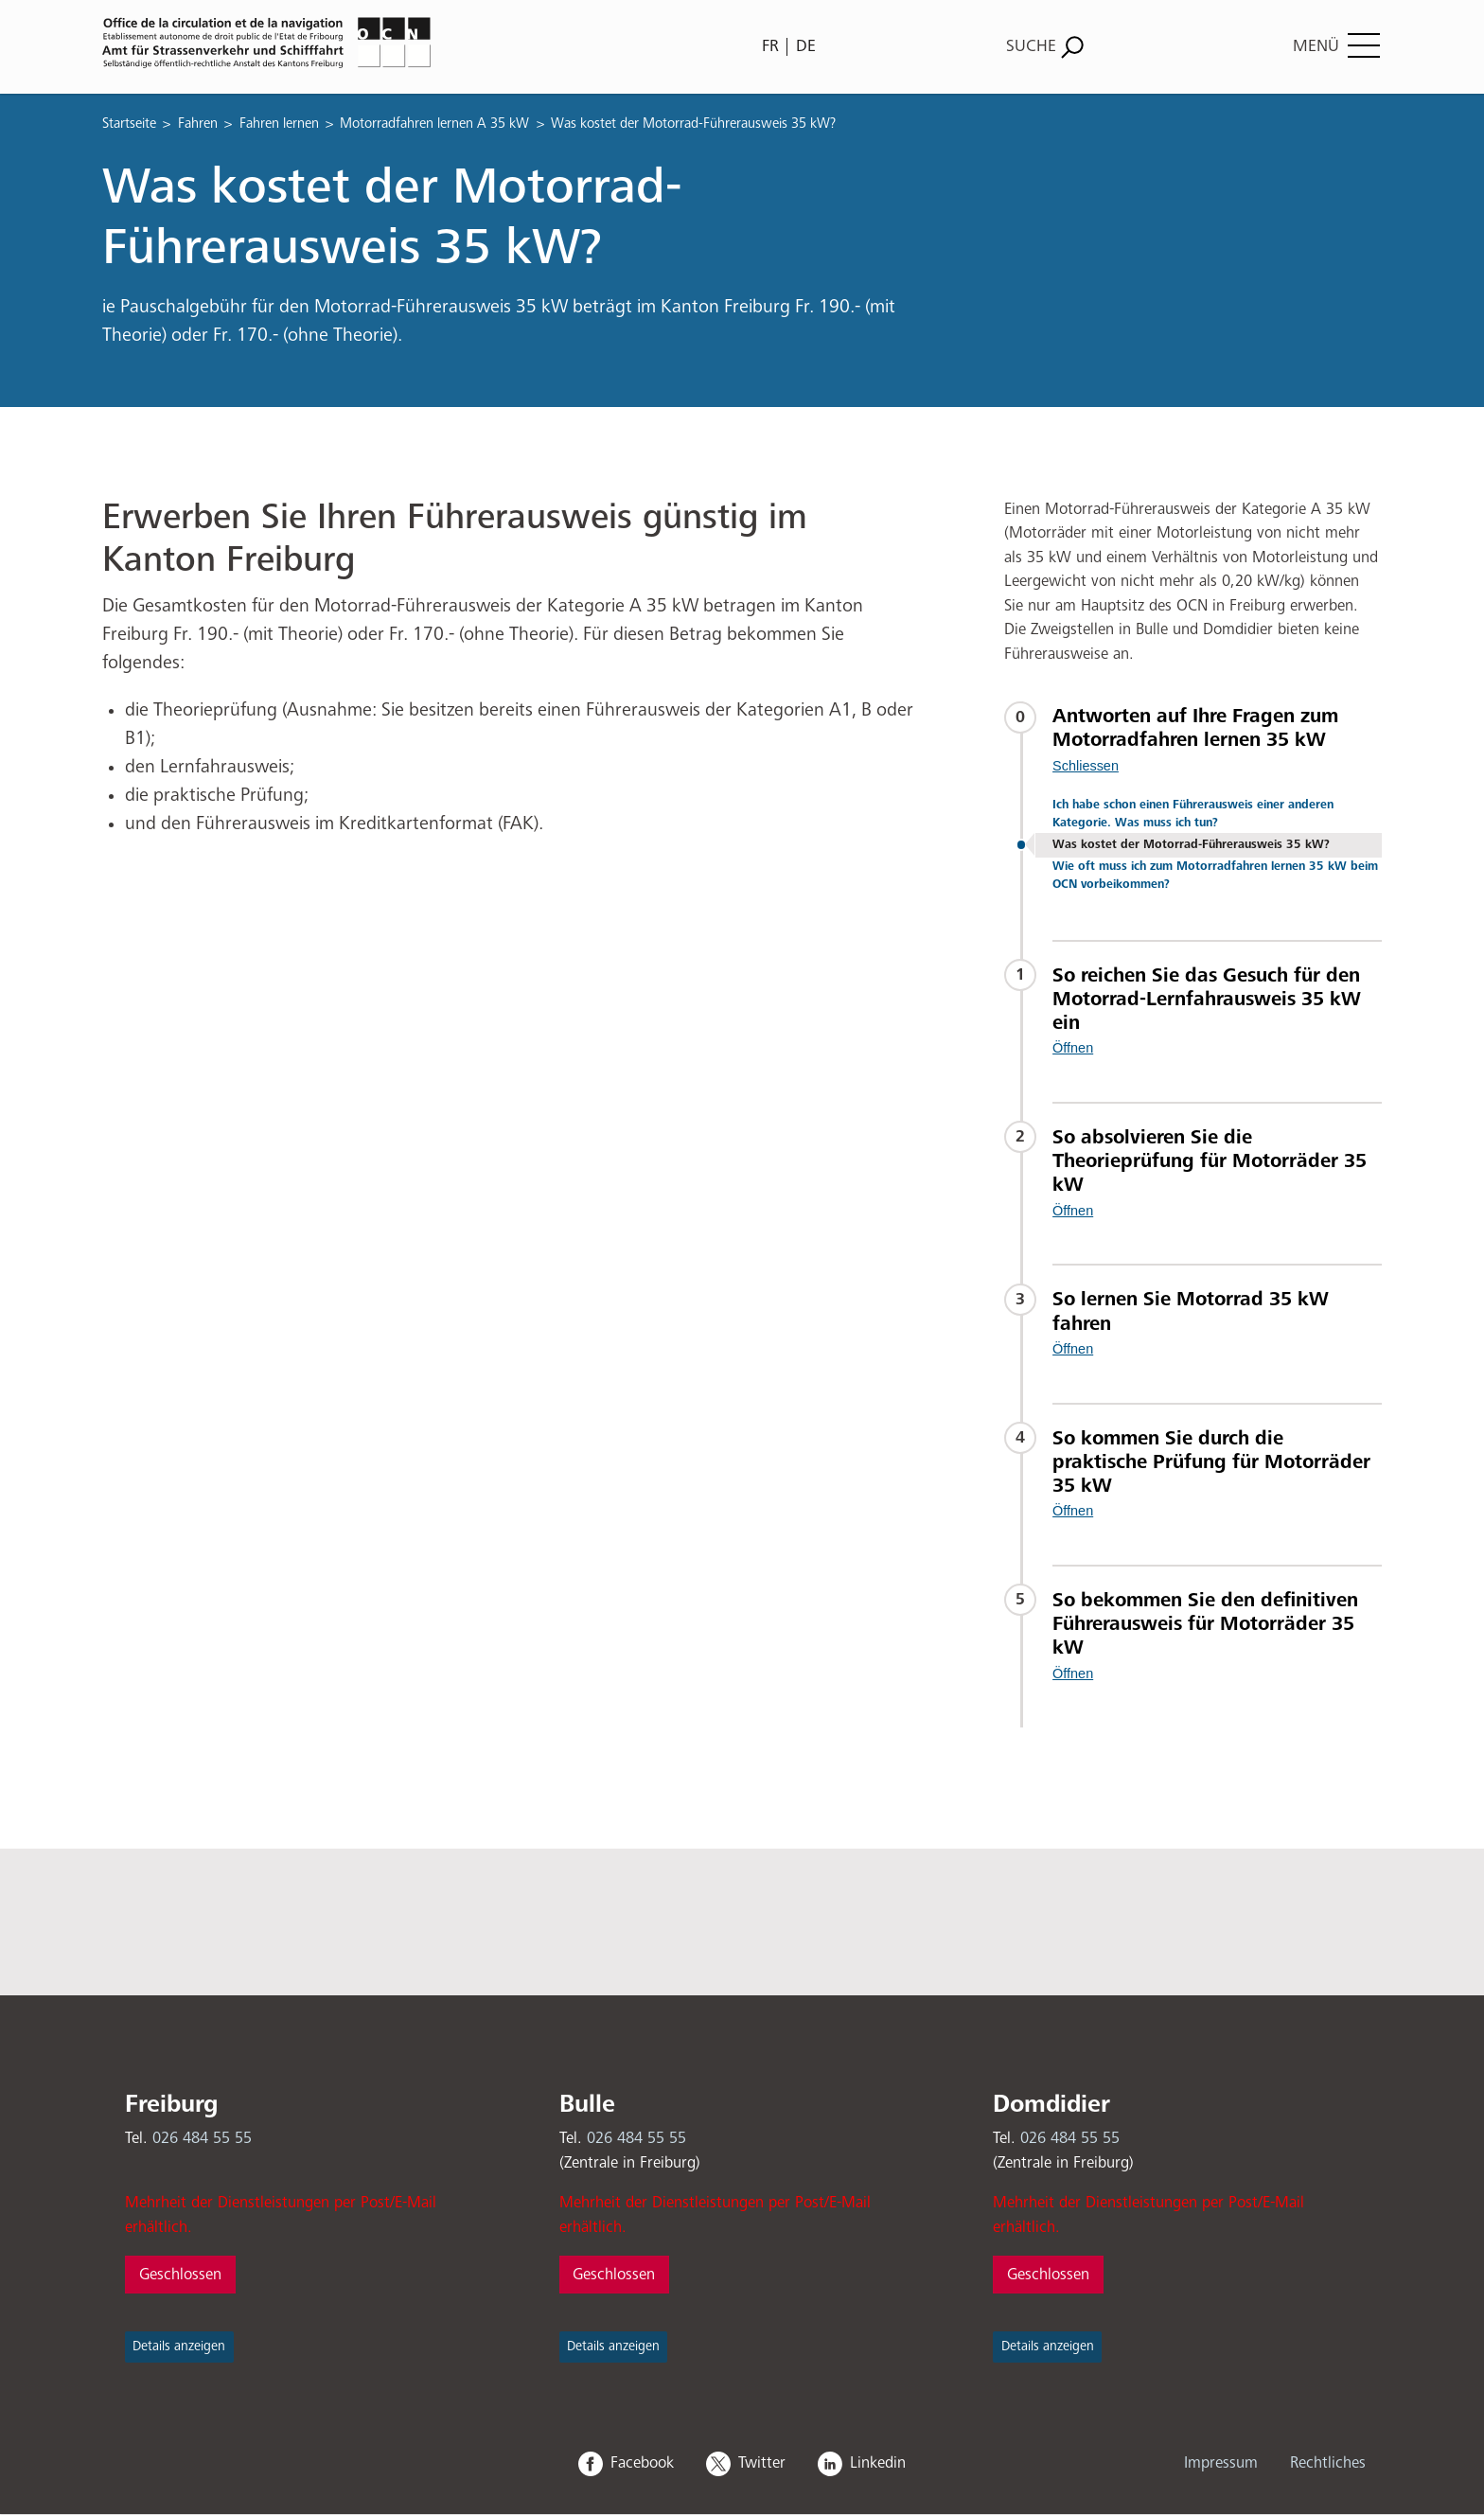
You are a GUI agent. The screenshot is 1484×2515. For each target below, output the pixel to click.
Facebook (642, 2463)
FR (770, 46)
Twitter (762, 2463)
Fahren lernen (279, 123)
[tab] (1217, 739)
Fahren (198, 123)
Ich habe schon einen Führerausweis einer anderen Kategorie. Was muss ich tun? (1193, 814)
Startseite (129, 123)
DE (806, 46)
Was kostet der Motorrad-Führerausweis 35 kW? (1191, 845)
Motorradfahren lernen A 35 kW (434, 123)
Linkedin (878, 2463)
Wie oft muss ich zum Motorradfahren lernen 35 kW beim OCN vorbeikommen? (1215, 875)
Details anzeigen (178, 2346)
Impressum (1221, 2463)
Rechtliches (1328, 2463)
